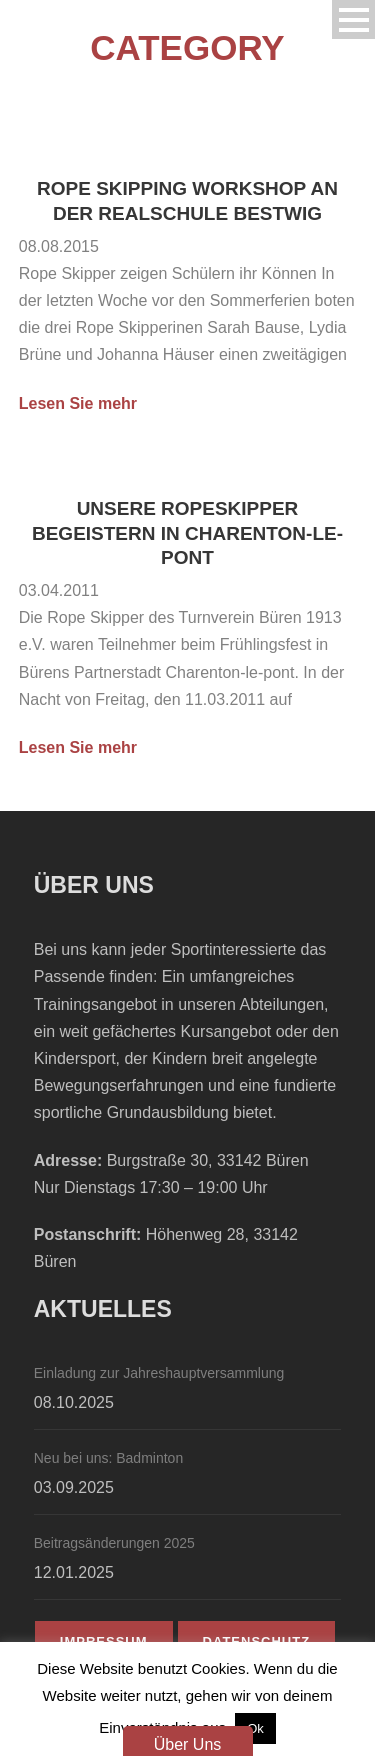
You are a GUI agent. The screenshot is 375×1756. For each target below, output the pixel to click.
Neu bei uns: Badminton (108, 1458)
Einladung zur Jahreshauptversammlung (159, 1373)
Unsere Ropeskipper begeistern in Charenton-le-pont (187, 533)
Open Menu (353, 19)
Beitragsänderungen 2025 (114, 1543)
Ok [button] (255, 1728)
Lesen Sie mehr (78, 403)
